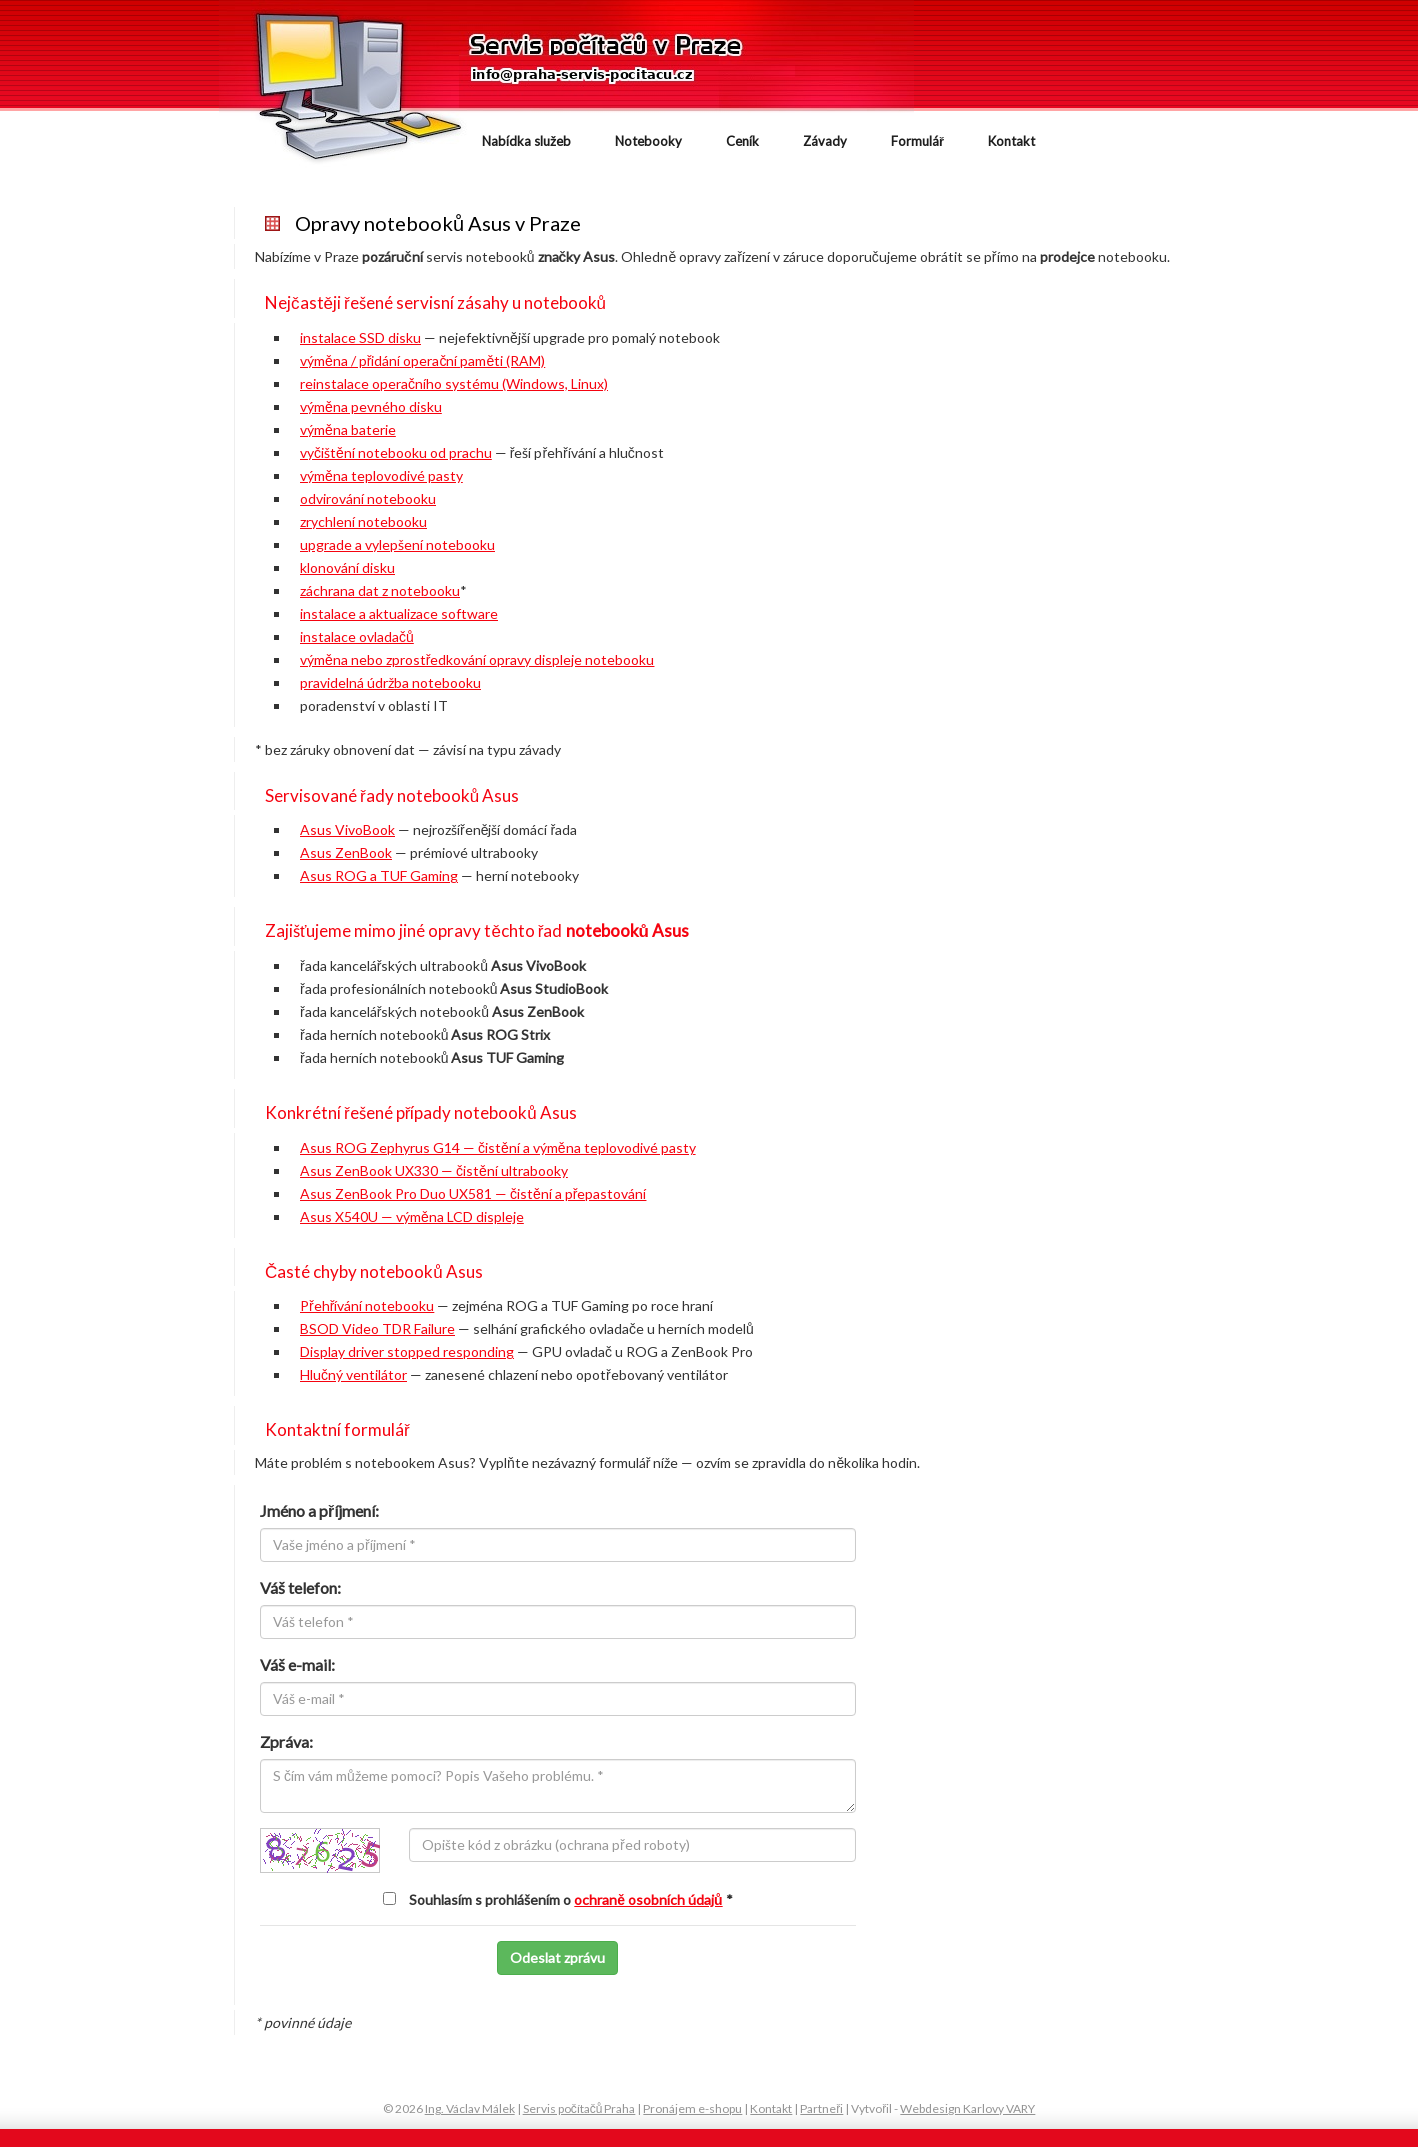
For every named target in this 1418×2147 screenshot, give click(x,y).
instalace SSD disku (360, 337)
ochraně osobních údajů (648, 1899)
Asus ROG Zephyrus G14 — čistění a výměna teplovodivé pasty (498, 1147)
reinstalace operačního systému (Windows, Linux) (454, 383)
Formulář (917, 141)
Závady (825, 141)
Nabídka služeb (526, 141)
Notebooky (648, 141)
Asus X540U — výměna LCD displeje (412, 1216)
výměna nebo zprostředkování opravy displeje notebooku (477, 659)
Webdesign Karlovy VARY (967, 2108)
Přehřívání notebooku (367, 1305)
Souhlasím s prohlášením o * (570, 1899)
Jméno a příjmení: (319, 1510)
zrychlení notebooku (363, 521)
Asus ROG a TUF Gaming (379, 875)
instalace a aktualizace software (399, 613)
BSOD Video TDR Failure (377, 1328)
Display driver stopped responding (407, 1351)
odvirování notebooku (368, 498)
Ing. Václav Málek (470, 2108)
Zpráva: (286, 1741)
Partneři (821, 2108)
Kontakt (1011, 141)
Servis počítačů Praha (579, 2108)
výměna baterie (348, 429)
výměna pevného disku (371, 406)
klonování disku (347, 567)
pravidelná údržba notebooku (390, 682)
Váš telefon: (300, 1587)
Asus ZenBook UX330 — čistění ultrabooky (434, 1170)
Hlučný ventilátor (353, 1374)
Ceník (742, 141)
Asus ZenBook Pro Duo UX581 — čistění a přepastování (473, 1193)
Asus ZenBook (346, 852)
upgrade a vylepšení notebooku (397, 544)
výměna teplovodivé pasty (381, 475)
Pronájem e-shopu (692, 2108)
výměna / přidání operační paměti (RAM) (422, 360)
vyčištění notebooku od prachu (396, 452)
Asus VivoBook (347, 829)
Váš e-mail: (297, 1664)
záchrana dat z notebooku (380, 590)
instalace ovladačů (357, 636)
